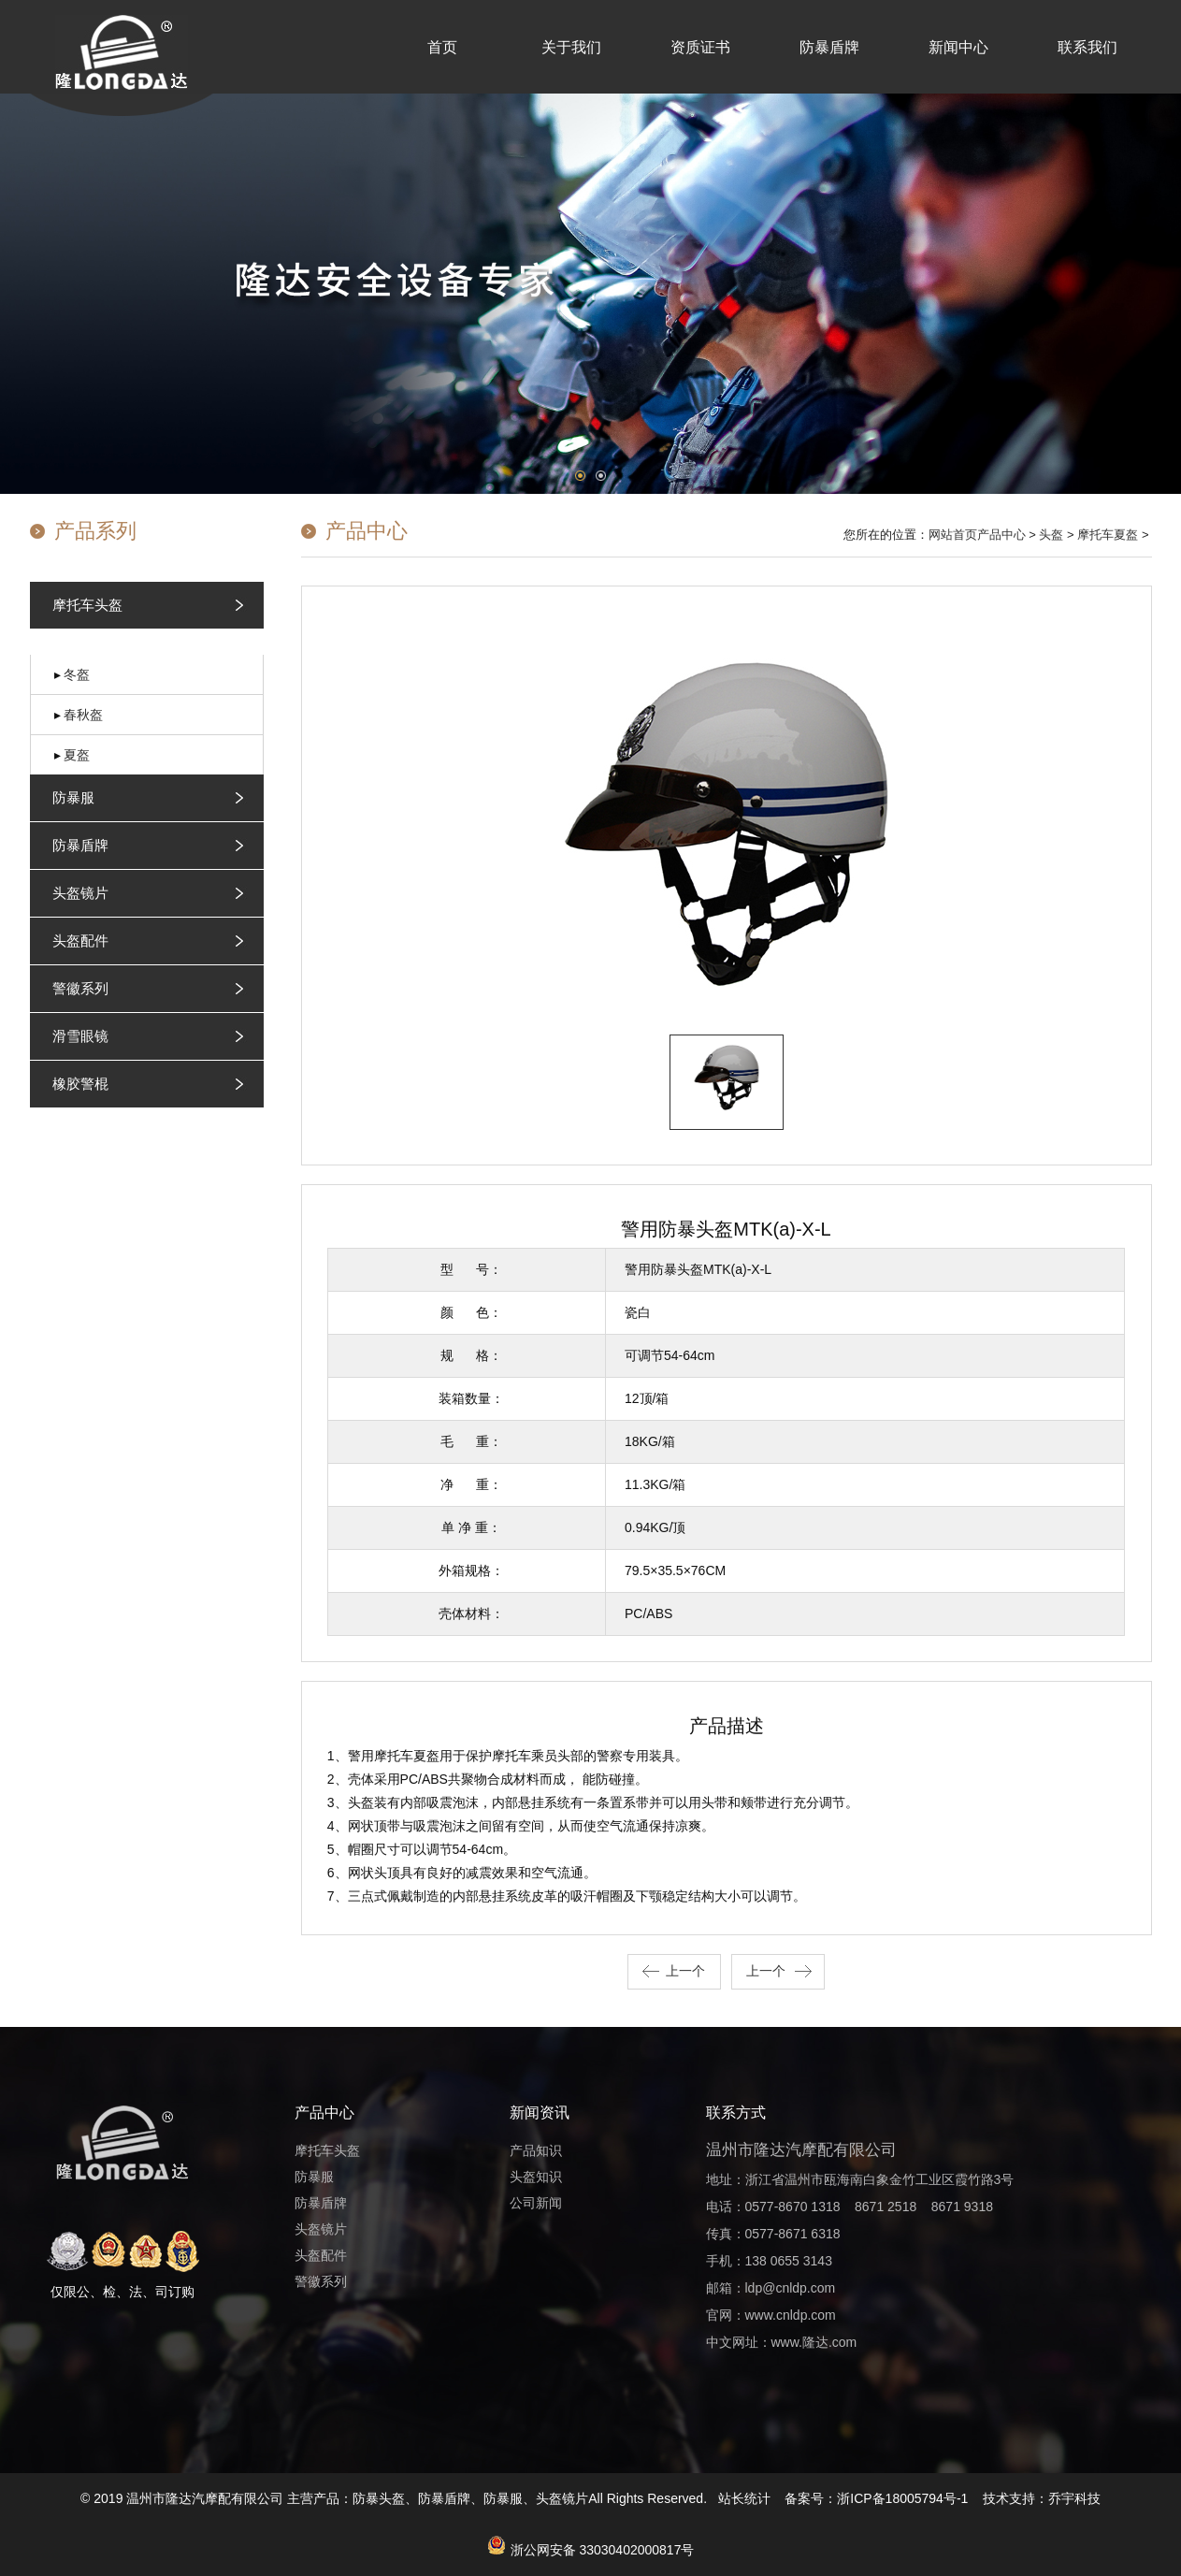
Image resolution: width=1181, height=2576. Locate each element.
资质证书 (700, 47)
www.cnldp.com (790, 2315)
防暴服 (73, 797)
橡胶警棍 (80, 1084)
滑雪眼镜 (80, 1036)
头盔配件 (80, 940)
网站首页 (953, 535)
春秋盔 (83, 714)
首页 (442, 47)
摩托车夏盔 (1107, 535)
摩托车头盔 (87, 605)
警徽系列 (80, 988)
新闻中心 (958, 47)
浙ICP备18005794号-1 (902, 2498)
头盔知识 (536, 2176)
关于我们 (571, 47)
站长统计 (744, 2498)
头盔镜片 (80, 893)
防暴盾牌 (829, 47)
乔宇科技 (1074, 2498)
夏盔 (77, 754)
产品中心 (1001, 535)
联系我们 (1087, 47)
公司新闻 (536, 2202)
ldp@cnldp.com (790, 2287)
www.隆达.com (814, 2342)
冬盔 (77, 674)
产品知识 (536, 2150)
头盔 (1051, 535)
